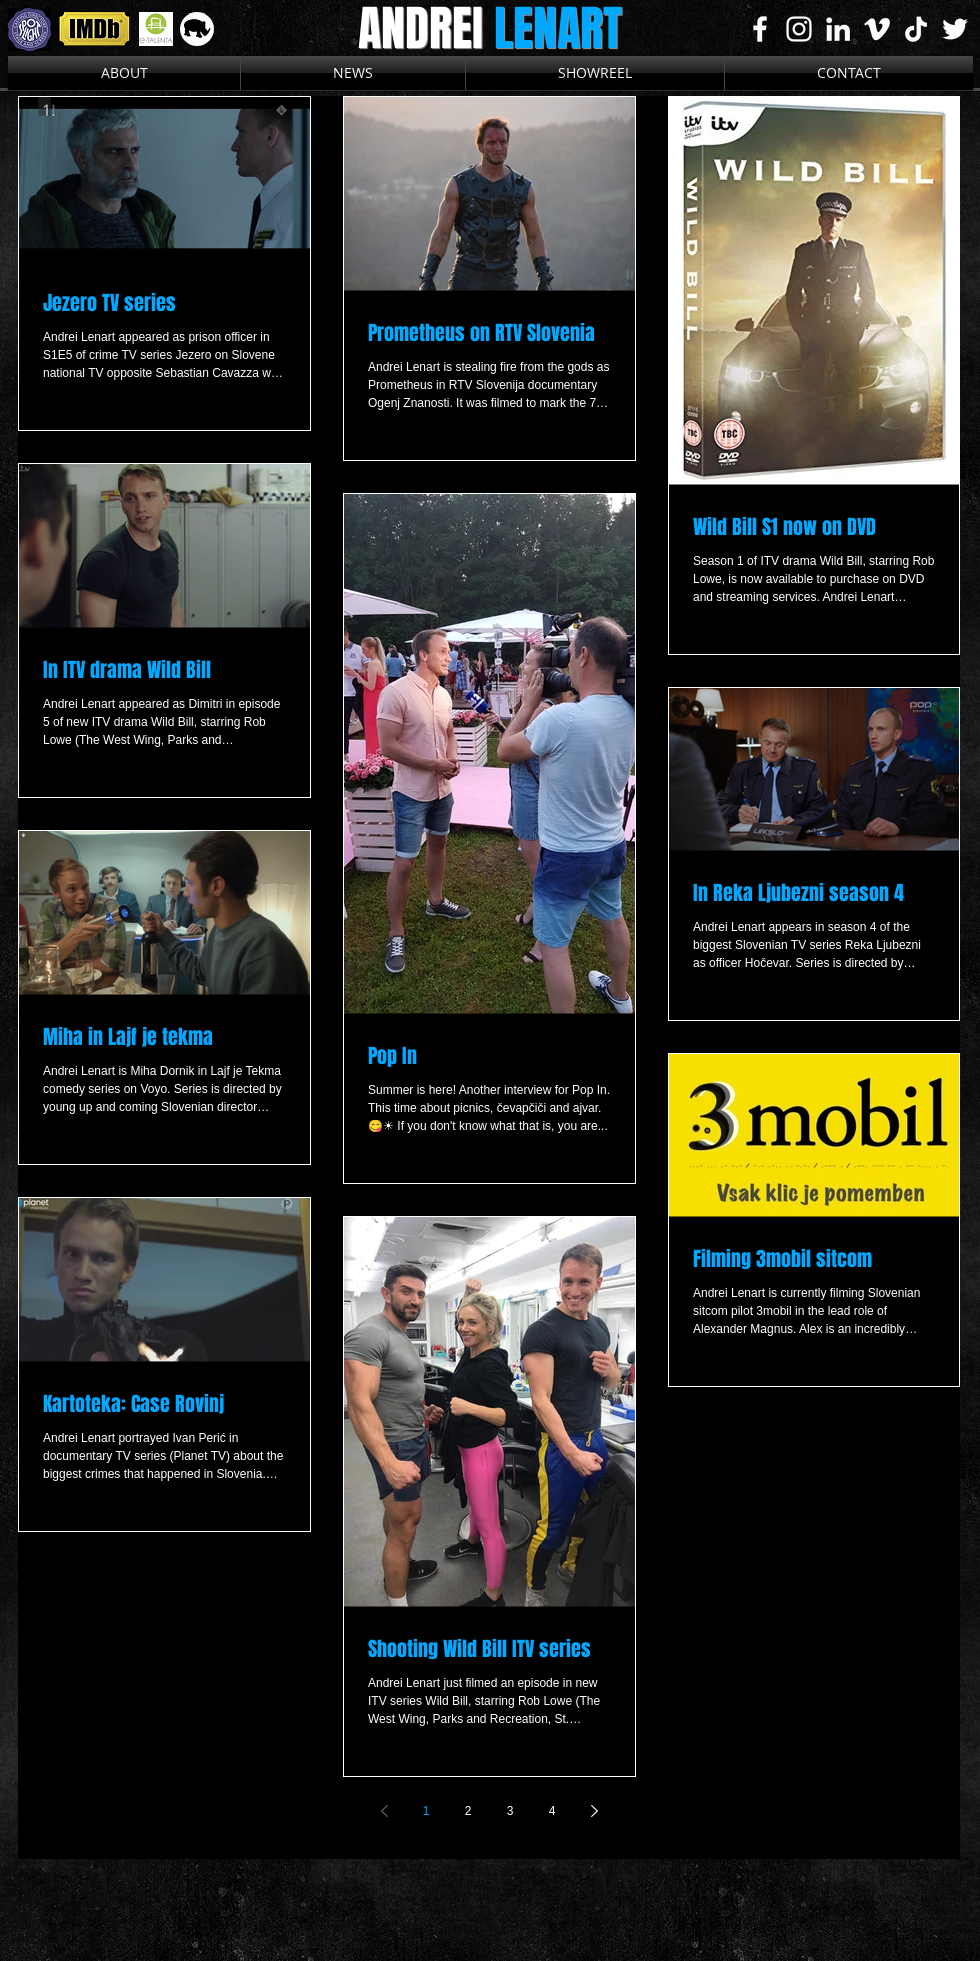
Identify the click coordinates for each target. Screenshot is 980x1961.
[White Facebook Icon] (760, 29)
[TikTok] (916, 29)
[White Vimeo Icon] (877, 29)
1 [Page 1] (426, 1811)
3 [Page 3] (510, 1811)
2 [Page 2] (468, 1811)
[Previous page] (384, 1811)
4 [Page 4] (552, 1811)
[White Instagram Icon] (799, 29)
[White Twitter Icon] (955, 29)
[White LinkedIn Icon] (838, 29)
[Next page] (594, 1811)
